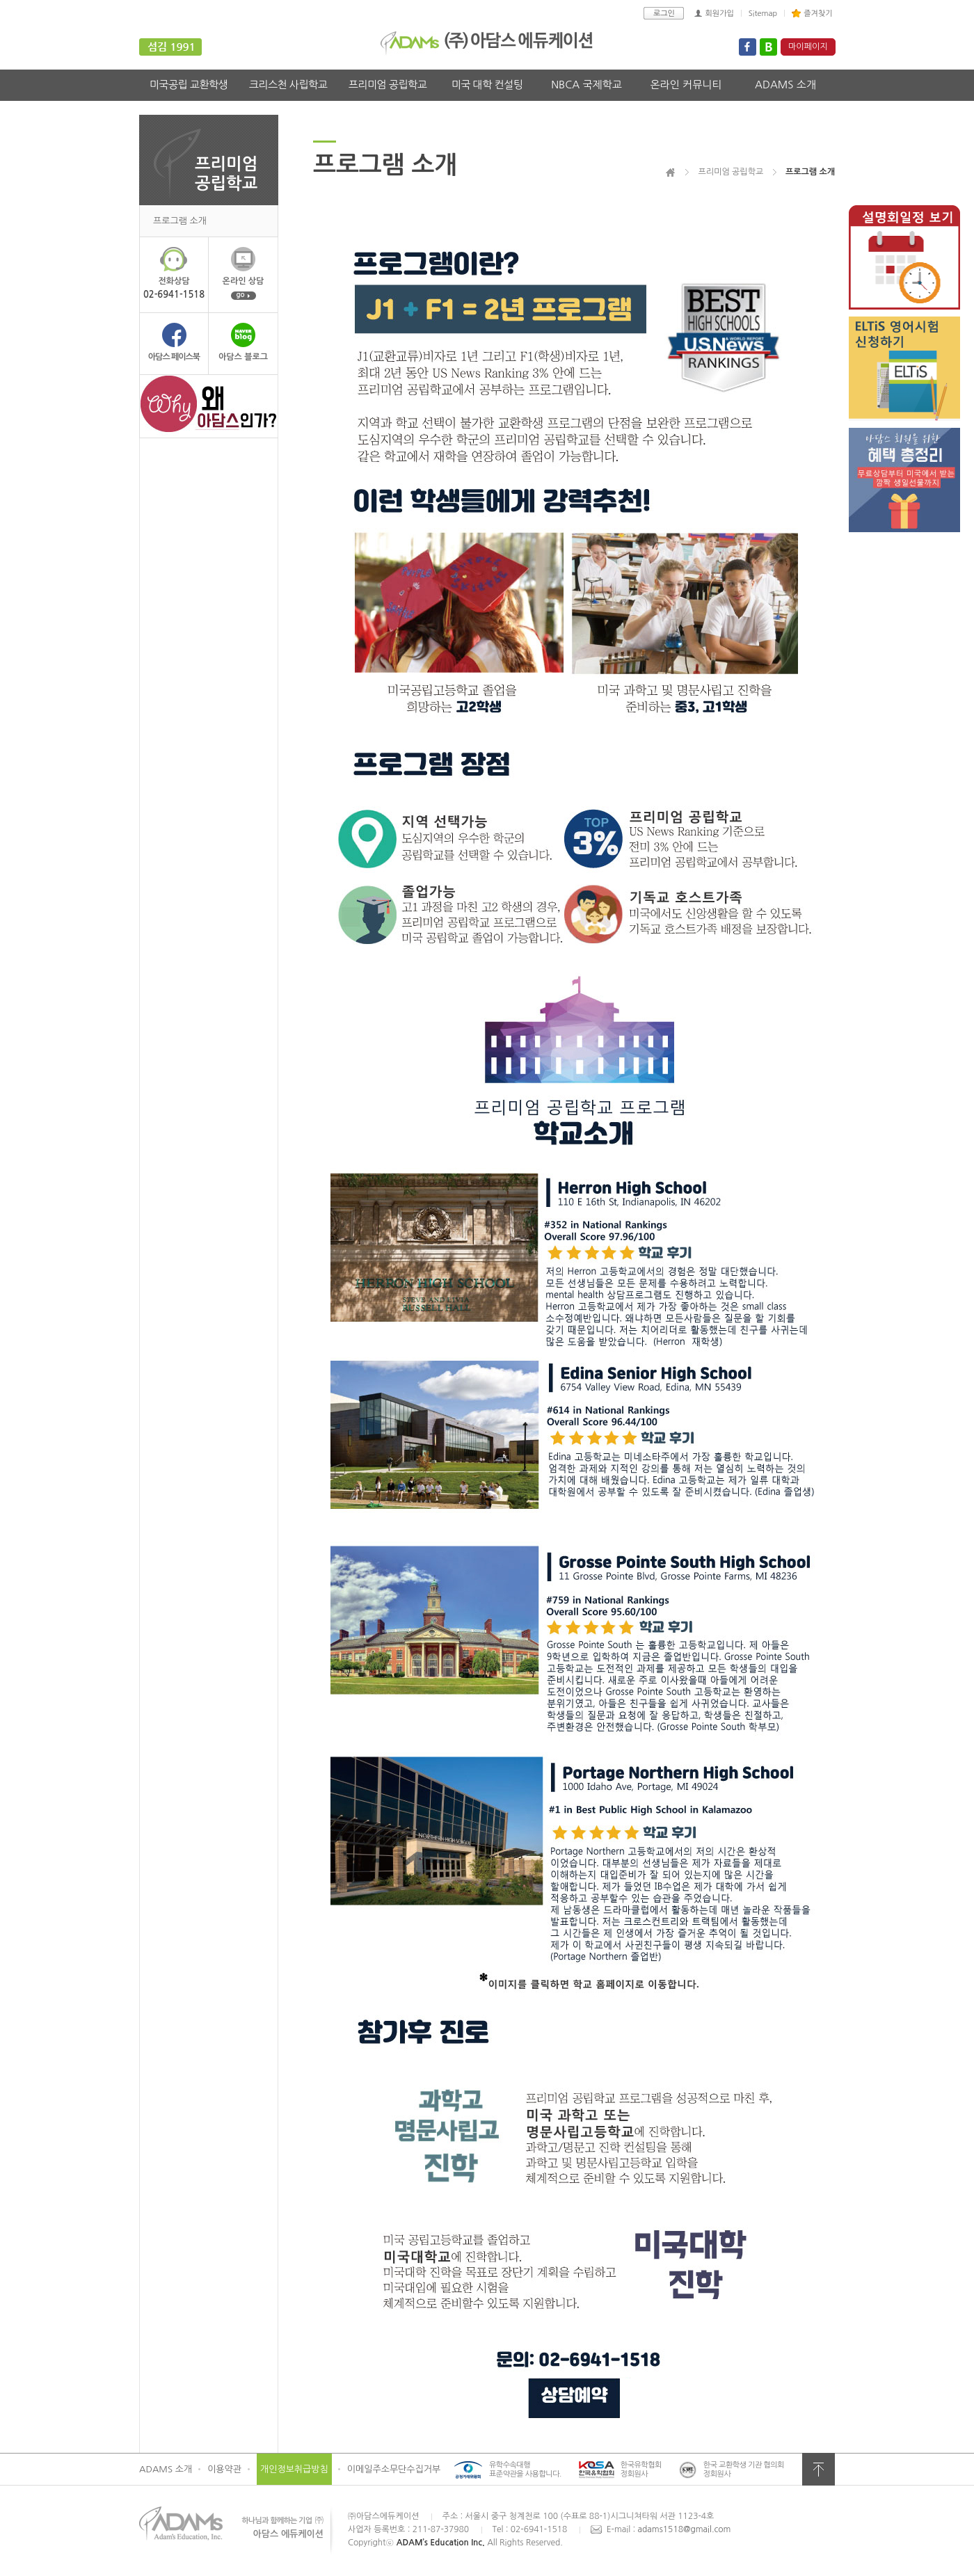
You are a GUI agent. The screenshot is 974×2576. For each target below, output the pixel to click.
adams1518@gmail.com (684, 2529)
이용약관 (224, 2469)
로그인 (664, 13)
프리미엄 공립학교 (388, 84)
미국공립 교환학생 (189, 84)
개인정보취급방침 (294, 2469)
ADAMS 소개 (785, 84)
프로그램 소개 (180, 220)
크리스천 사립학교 (288, 84)
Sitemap (763, 13)
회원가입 (719, 13)
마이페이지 (807, 46)
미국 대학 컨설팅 (487, 84)
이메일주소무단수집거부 (393, 2469)
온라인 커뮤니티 (686, 84)
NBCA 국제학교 (586, 84)
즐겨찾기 (818, 13)
